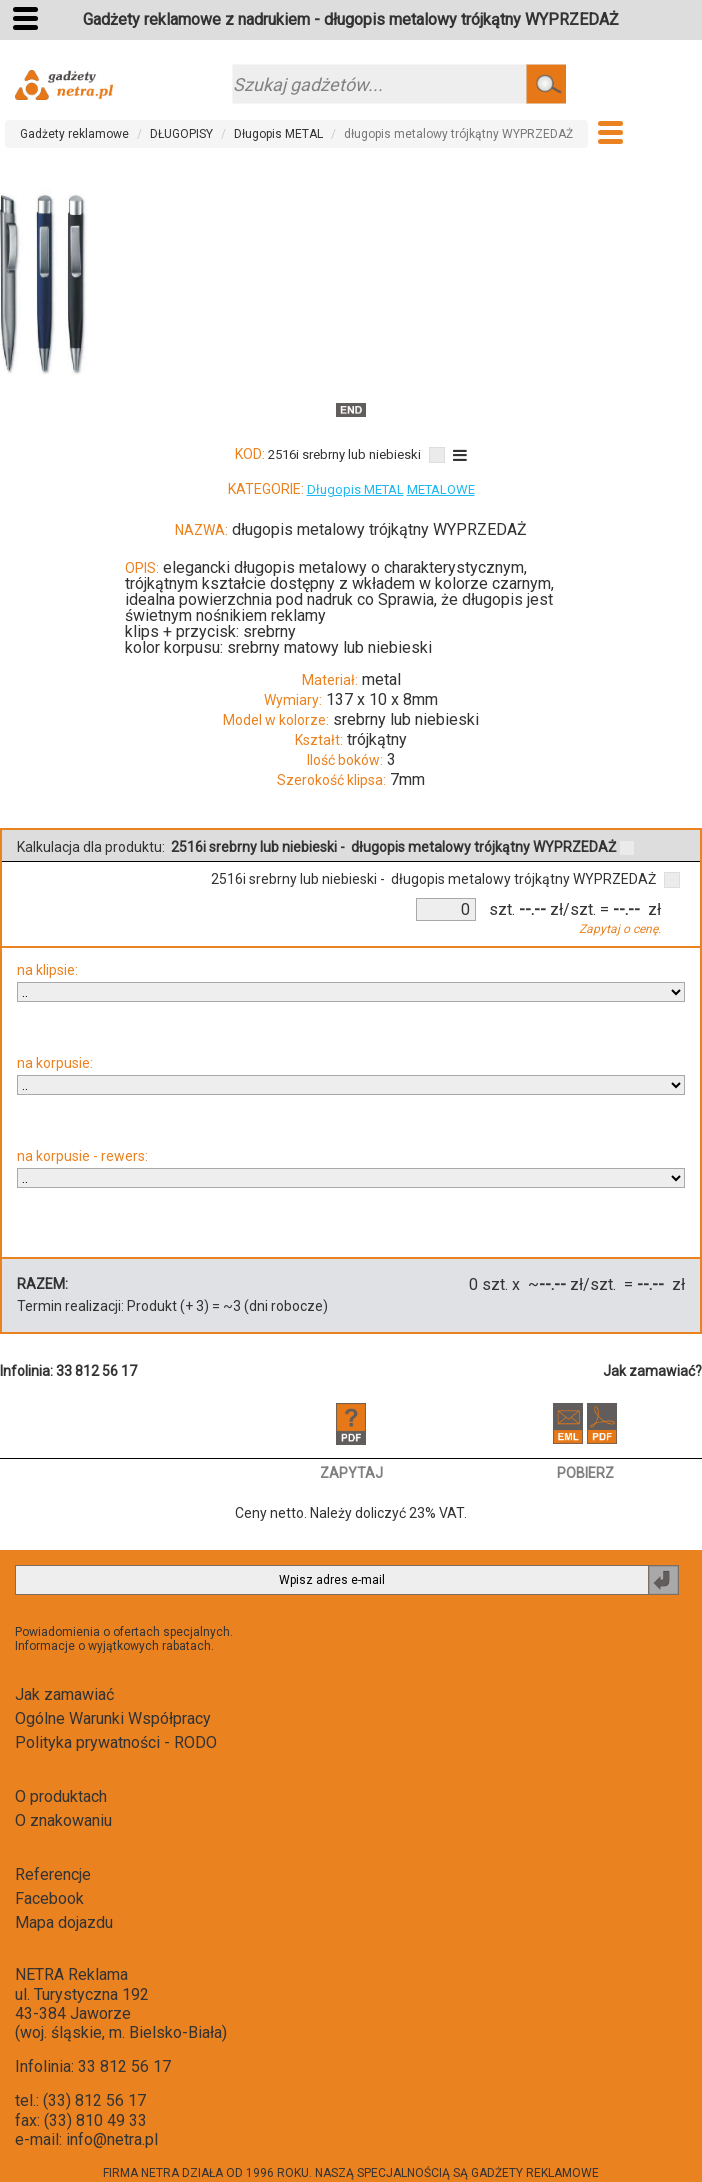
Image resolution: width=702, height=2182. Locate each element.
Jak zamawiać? (652, 1371)
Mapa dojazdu (64, 1922)
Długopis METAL (278, 134)
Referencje (53, 1874)
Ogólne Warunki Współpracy (113, 1718)
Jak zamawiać (64, 1694)
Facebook (49, 1898)
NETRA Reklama (71, 1974)
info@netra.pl (112, 2139)
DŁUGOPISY (181, 134)
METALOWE (441, 489)
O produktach (61, 1796)
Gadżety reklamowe (74, 134)
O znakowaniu (63, 1820)
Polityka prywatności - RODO (116, 1742)
